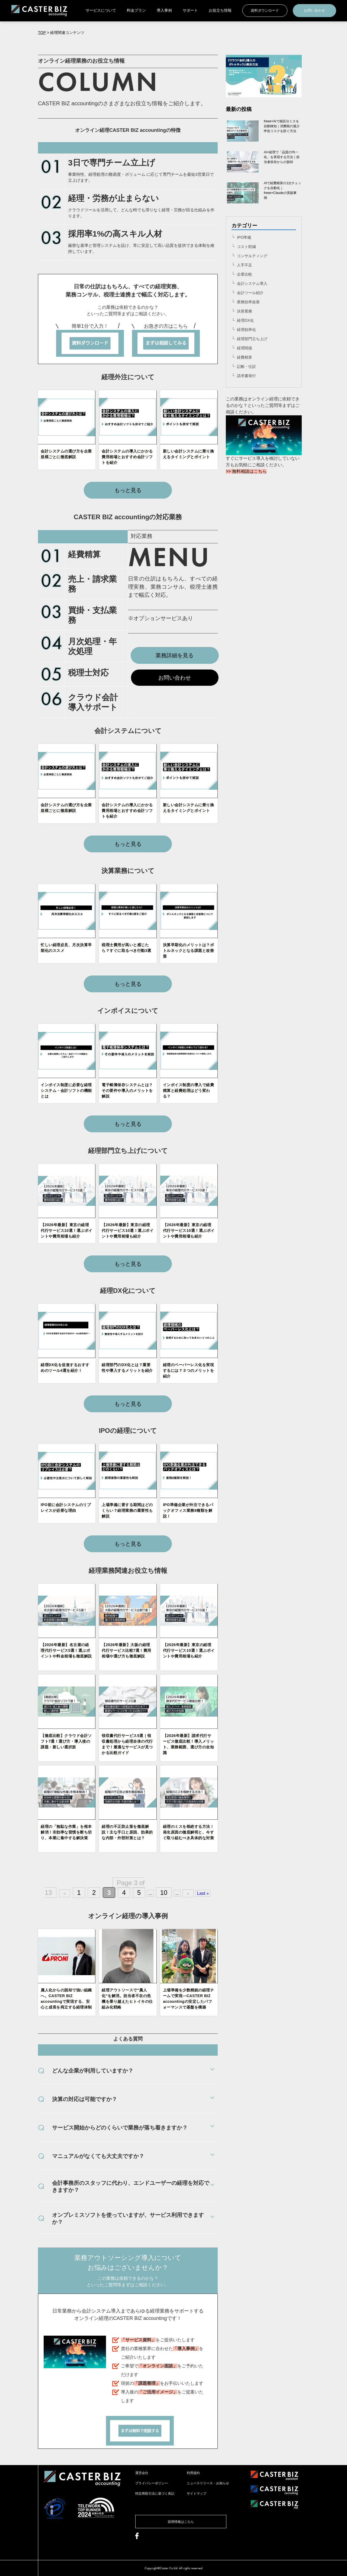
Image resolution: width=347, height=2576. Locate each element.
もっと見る (128, 490)
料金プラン (136, 10)
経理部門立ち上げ (252, 339)
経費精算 (244, 357)
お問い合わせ (314, 10)
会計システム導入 (252, 283)
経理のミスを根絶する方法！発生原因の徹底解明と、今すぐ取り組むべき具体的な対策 (188, 1832)
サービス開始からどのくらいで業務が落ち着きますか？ (113, 2127)
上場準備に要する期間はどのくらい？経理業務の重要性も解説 (127, 1510)
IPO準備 (244, 237)
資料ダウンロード (265, 10)
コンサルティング (252, 256)
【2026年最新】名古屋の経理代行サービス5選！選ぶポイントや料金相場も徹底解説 (66, 1650)
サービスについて (101, 10)
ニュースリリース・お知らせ (208, 2483)
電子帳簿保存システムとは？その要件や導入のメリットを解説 (127, 1090)
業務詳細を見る (175, 655)
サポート (190, 10)
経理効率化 (246, 329)
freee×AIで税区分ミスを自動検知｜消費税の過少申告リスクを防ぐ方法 (282, 126)
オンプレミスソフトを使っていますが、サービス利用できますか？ (121, 2218)
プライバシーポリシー (151, 2483)
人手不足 (244, 265)
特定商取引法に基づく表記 (154, 2493)
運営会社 (141, 2473)
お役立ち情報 (220, 10)
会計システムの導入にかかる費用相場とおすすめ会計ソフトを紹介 (127, 457)
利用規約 (193, 2473)
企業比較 (244, 274)
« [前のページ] (64, 1893)
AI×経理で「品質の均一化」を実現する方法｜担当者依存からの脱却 (282, 157)
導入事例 (164, 10)
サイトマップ (196, 2493)
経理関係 (244, 348)
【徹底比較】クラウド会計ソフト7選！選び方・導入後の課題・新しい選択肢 (66, 1741)
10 (164, 1892)
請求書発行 (246, 376)
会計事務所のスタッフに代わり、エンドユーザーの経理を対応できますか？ (123, 2186)
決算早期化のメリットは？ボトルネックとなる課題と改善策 (188, 950)
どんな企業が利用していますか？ (85, 2070)
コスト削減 (246, 246)
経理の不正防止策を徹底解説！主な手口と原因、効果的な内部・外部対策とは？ (127, 1832)
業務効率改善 (248, 302)
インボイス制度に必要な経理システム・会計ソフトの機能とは (66, 1090)
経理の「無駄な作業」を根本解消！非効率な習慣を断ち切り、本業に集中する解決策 (66, 1832)
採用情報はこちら (181, 2522)
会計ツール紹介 (250, 293)
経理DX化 (245, 320)
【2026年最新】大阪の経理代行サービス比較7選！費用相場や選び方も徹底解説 (126, 1650)
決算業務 (244, 311)
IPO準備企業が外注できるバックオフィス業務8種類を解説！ (188, 1510)
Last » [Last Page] (203, 1893)
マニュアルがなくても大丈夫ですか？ (91, 2156)
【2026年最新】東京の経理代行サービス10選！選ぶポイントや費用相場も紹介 (66, 1230)
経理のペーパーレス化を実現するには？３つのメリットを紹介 (188, 1370)
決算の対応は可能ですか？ (77, 2099)
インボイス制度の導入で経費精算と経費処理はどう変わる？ (188, 1090)
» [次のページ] (188, 1893)
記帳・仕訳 (246, 366)
